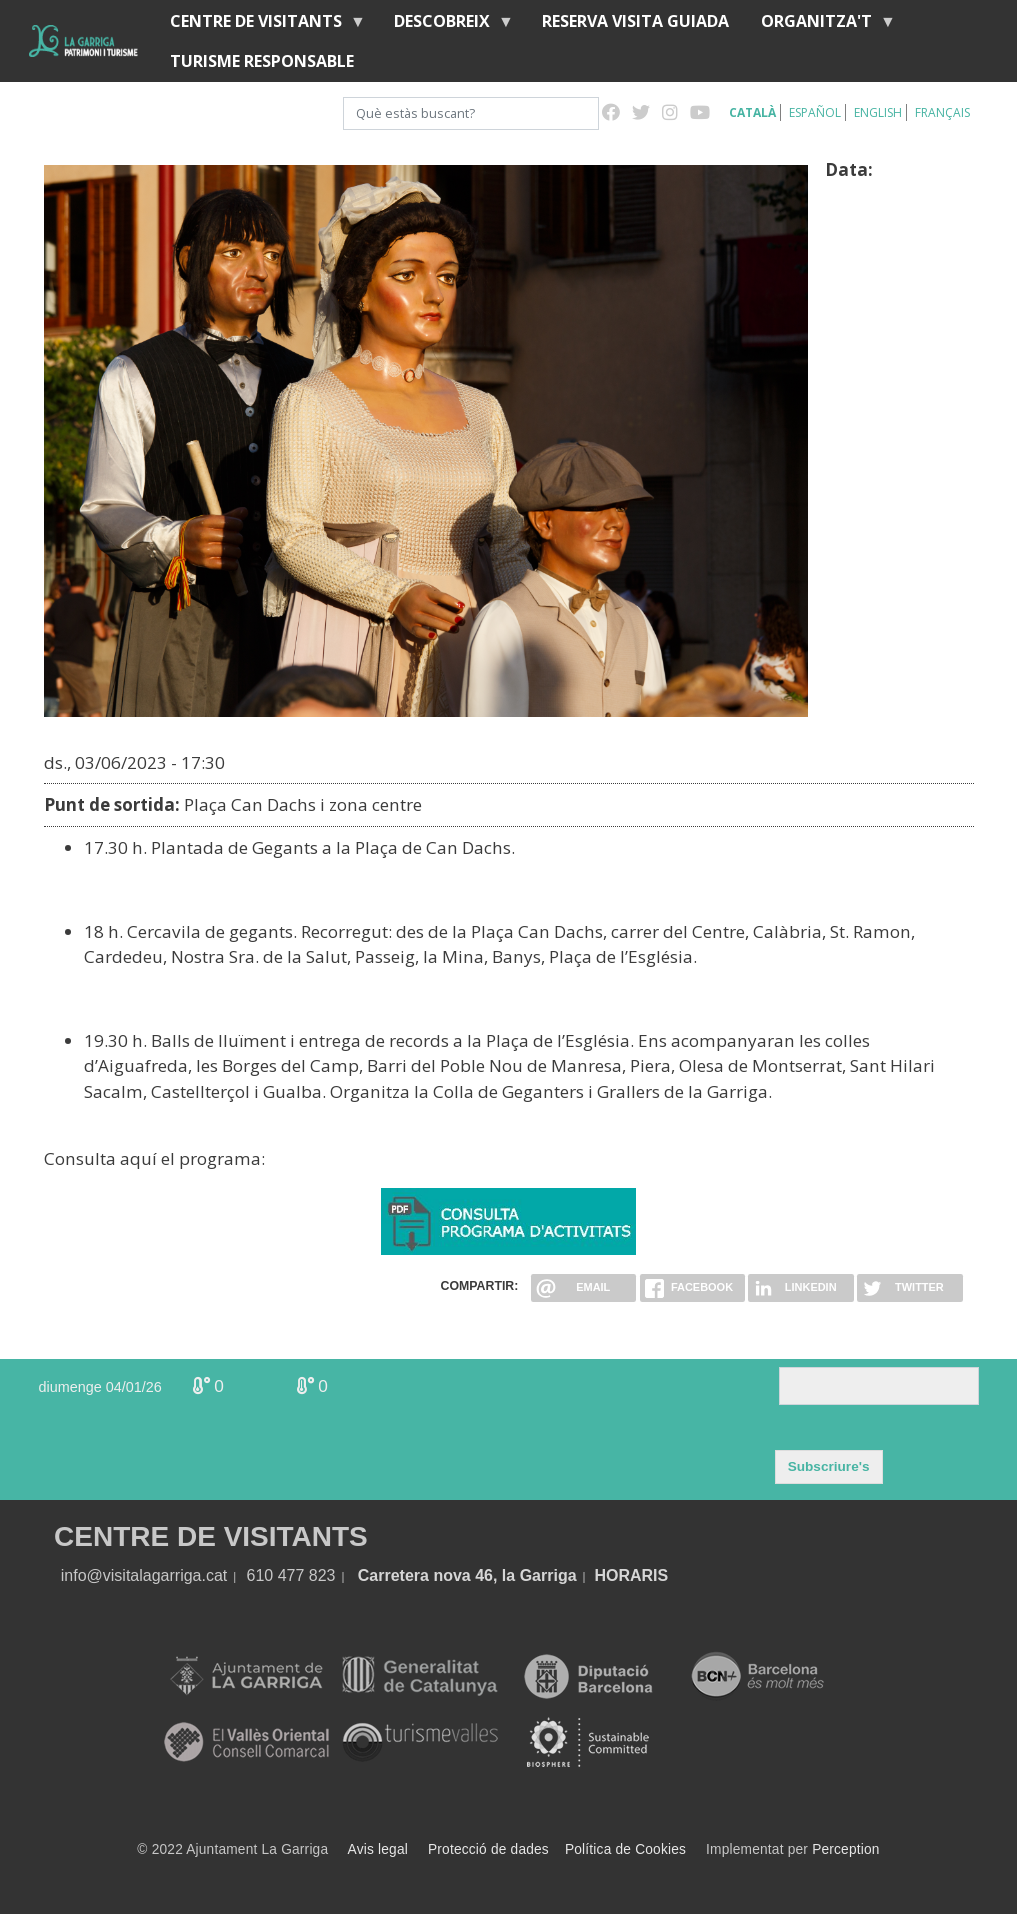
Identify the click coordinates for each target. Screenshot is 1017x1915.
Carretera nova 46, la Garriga (467, 1575)
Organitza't (820, 25)
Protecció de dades (488, 1849)
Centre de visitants (260, 25)
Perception (846, 1849)
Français (942, 112)
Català (752, 112)
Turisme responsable (262, 61)
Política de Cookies (625, 1849)
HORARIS (631, 1575)
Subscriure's (829, 1466)
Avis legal (378, 1849)
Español (815, 112)
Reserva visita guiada (635, 21)
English (878, 112)
